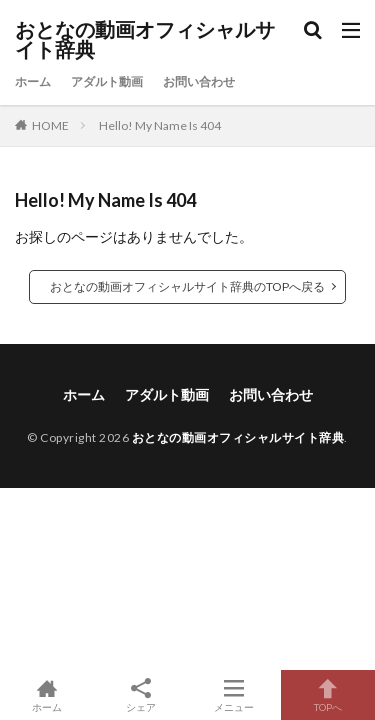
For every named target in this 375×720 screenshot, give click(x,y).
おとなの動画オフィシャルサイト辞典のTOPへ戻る (187, 286)
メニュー (235, 695)
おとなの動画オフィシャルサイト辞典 (145, 40)
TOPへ (328, 695)
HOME (50, 125)
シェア (141, 695)
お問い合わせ (199, 81)
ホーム (33, 81)
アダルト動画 (107, 81)
